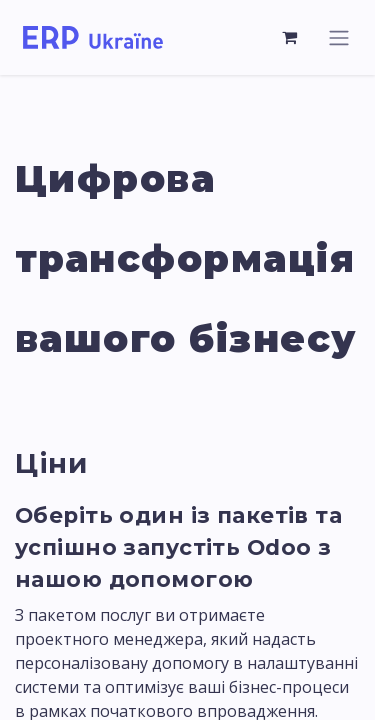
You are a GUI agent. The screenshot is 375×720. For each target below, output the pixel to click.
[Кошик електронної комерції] (290, 37)
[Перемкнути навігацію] (339, 37)
